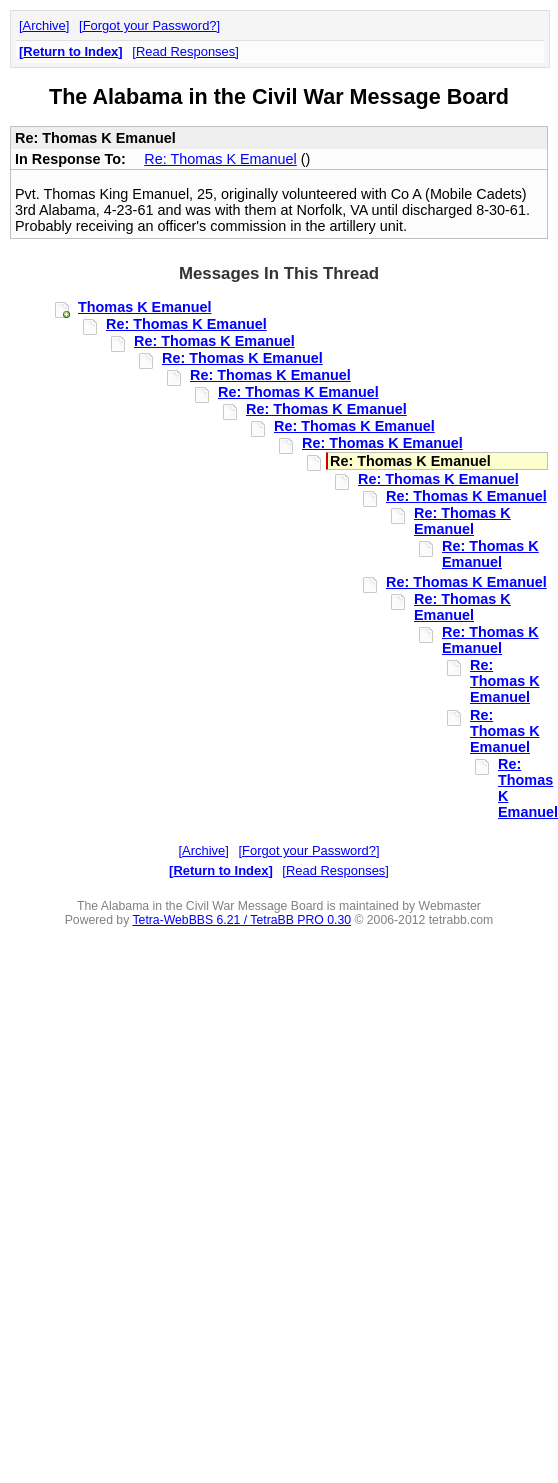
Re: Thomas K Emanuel (220, 159)
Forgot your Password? (150, 25)
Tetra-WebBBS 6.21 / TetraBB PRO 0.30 (241, 920)
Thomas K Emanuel (145, 307)
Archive (44, 25)
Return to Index (70, 51)
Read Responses (185, 51)
